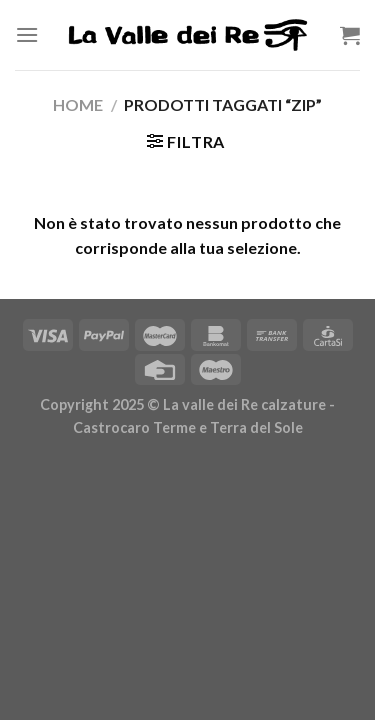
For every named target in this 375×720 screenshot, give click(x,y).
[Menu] (27, 34)
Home (78, 104)
